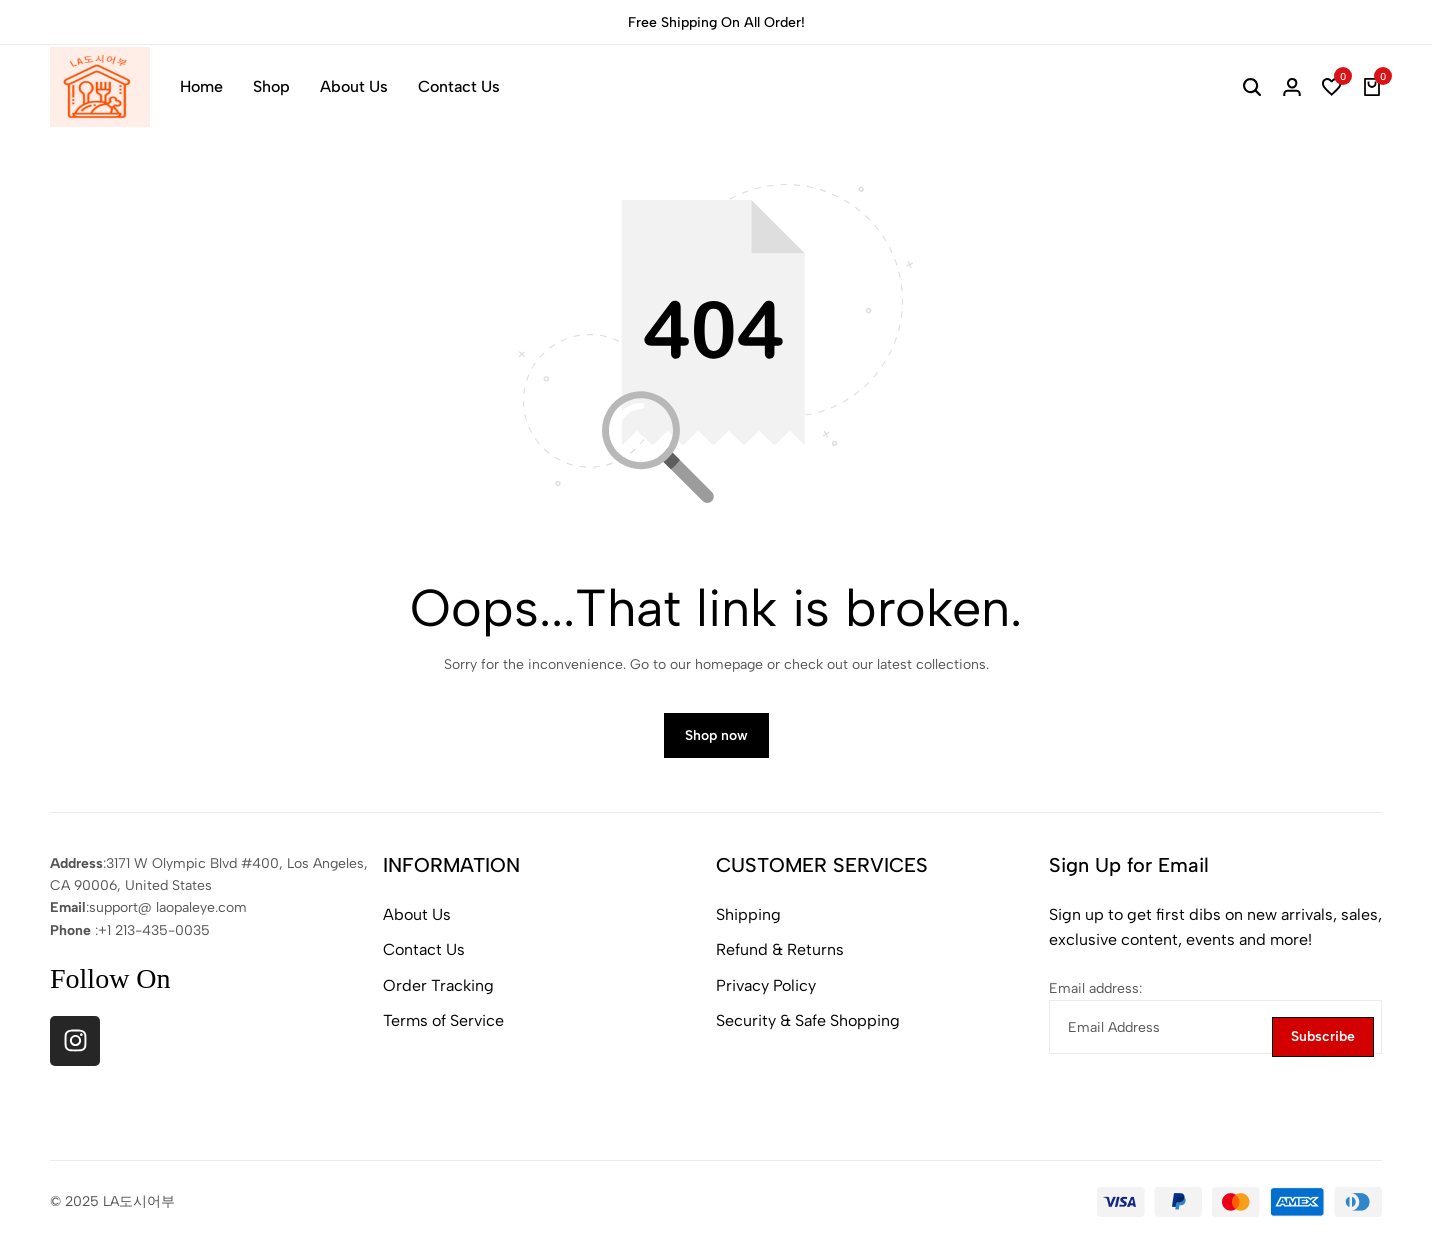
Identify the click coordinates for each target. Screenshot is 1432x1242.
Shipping (748, 915)
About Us (354, 86)
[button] (1332, 87)
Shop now (716, 736)
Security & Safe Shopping (808, 1022)
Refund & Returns (780, 950)
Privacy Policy (766, 986)
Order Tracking (438, 986)
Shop (271, 86)
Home (201, 86)
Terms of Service (443, 1022)
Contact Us (459, 86)
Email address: (1095, 989)
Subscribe (1323, 1037)
